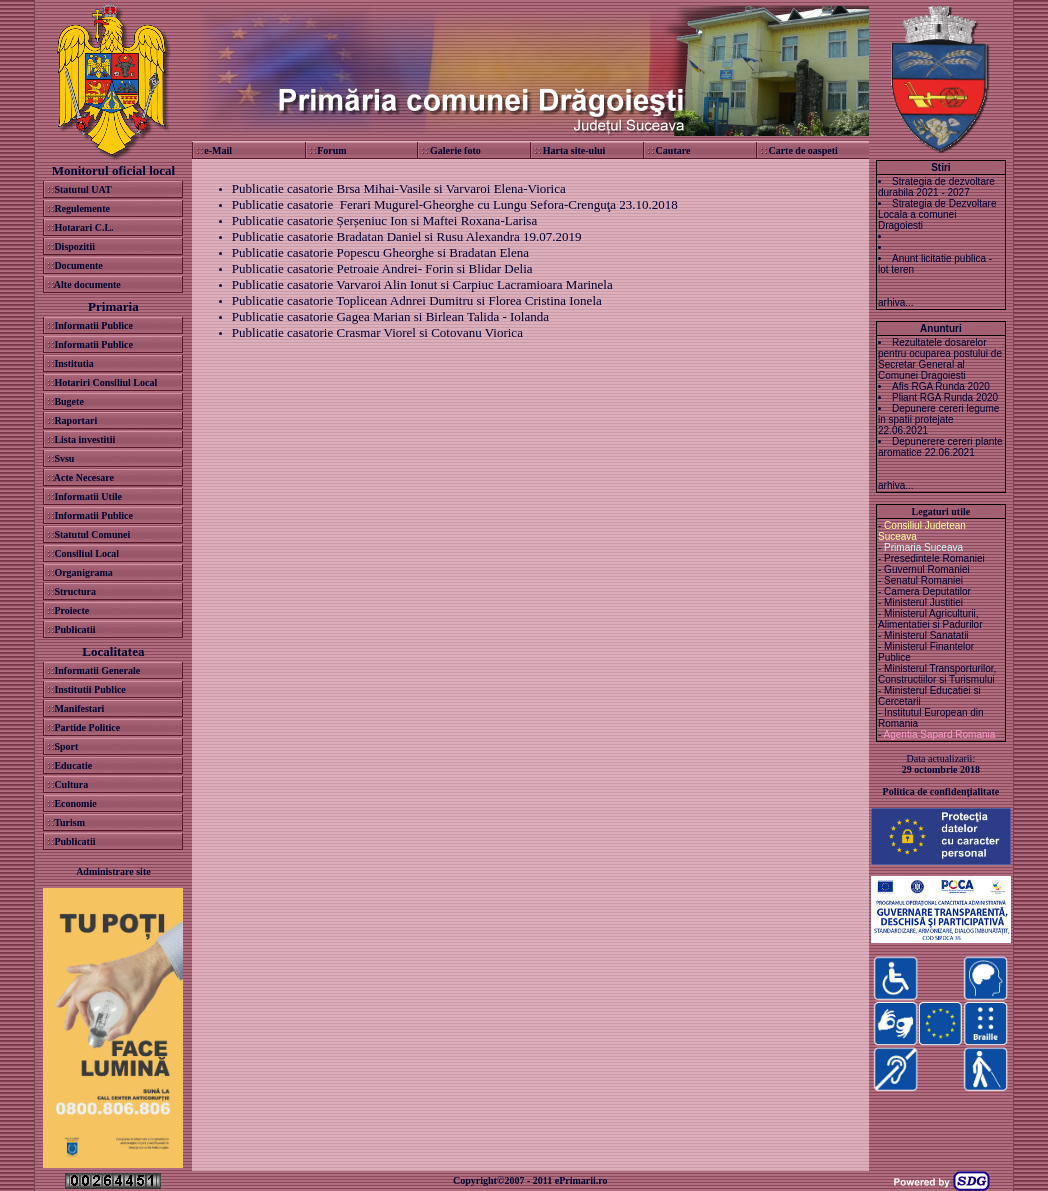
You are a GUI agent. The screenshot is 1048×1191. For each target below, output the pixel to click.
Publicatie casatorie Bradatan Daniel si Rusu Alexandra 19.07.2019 (407, 236)
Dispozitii (74, 246)
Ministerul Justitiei (923, 602)
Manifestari (79, 708)
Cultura (71, 784)
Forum (331, 150)
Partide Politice (87, 727)
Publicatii (74, 629)
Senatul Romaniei (923, 580)
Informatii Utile (88, 496)
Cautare (673, 150)
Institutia (73, 363)
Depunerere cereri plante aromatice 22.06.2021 (940, 447)
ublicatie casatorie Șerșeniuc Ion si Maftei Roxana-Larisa (388, 220)
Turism (69, 822)
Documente (78, 265)
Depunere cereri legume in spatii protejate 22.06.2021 (938, 419)
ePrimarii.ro (581, 1180)
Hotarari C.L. (83, 227)
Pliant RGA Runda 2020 (945, 397)
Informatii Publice (93, 325)
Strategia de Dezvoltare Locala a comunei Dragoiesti (937, 214)
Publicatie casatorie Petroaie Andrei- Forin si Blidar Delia (382, 268)
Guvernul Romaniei (927, 569)
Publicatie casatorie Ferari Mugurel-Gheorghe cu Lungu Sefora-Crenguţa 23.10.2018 (455, 204)
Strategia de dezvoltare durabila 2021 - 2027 (936, 187)
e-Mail (218, 150)
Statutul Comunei (92, 534)
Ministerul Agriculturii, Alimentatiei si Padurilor (930, 619)
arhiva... (896, 302)
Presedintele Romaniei (934, 558)
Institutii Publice (89, 689)
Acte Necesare (84, 477)
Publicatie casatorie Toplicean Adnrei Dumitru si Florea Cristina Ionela (417, 300)
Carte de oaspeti (802, 150)
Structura (75, 591)
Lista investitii (84, 439)
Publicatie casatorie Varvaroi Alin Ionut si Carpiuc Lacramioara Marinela (422, 284)
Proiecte (71, 610)
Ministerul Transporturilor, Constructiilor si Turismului (937, 674)
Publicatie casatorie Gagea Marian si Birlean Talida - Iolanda (390, 316)
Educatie (73, 765)
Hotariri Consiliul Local (105, 382)
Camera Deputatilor (927, 591)
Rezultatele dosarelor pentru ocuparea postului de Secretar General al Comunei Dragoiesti (940, 359)
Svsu (64, 458)
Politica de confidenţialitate (941, 791)
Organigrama (83, 572)
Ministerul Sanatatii (926, 635)
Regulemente (82, 208)
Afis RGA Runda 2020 (941, 386)
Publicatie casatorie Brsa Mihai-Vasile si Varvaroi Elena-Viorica (399, 188)
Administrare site (113, 871)
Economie (75, 803)
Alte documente (87, 284)
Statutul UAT (82, 189)
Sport (66, 746)
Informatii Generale (97, 670)
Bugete (68, 401)
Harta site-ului (574, 150)
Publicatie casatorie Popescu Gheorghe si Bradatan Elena (380, 252)
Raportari (75, 420)
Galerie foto (455, 150)
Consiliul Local (86, 553)
